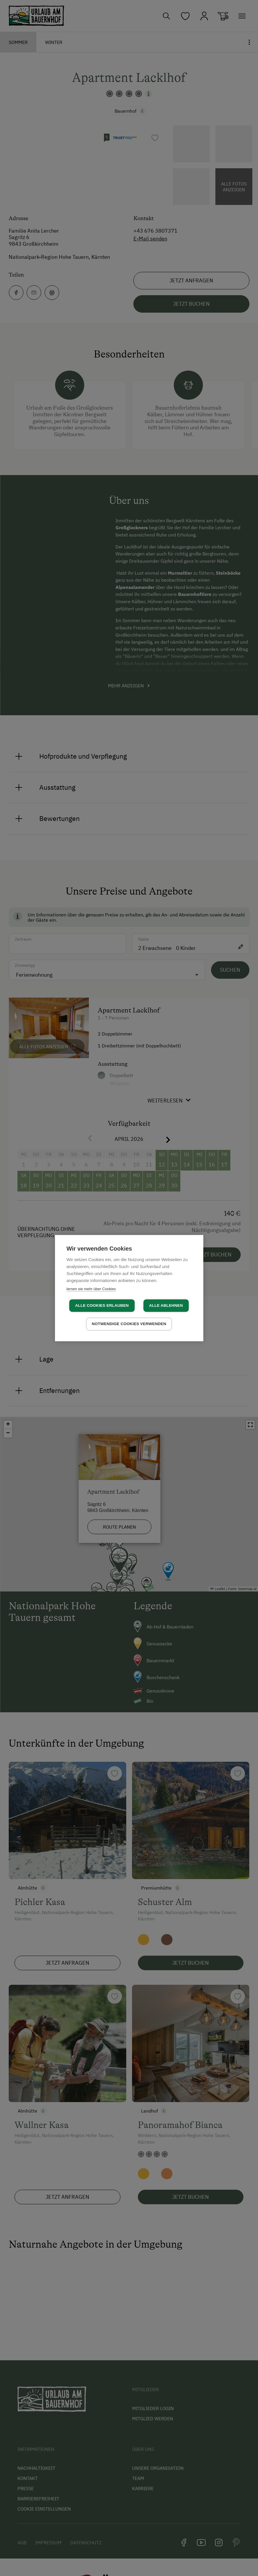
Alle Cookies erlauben (102, 1306)
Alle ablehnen (166, 1306)
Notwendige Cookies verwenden (129, 1324)
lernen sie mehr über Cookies (91, 1289)
